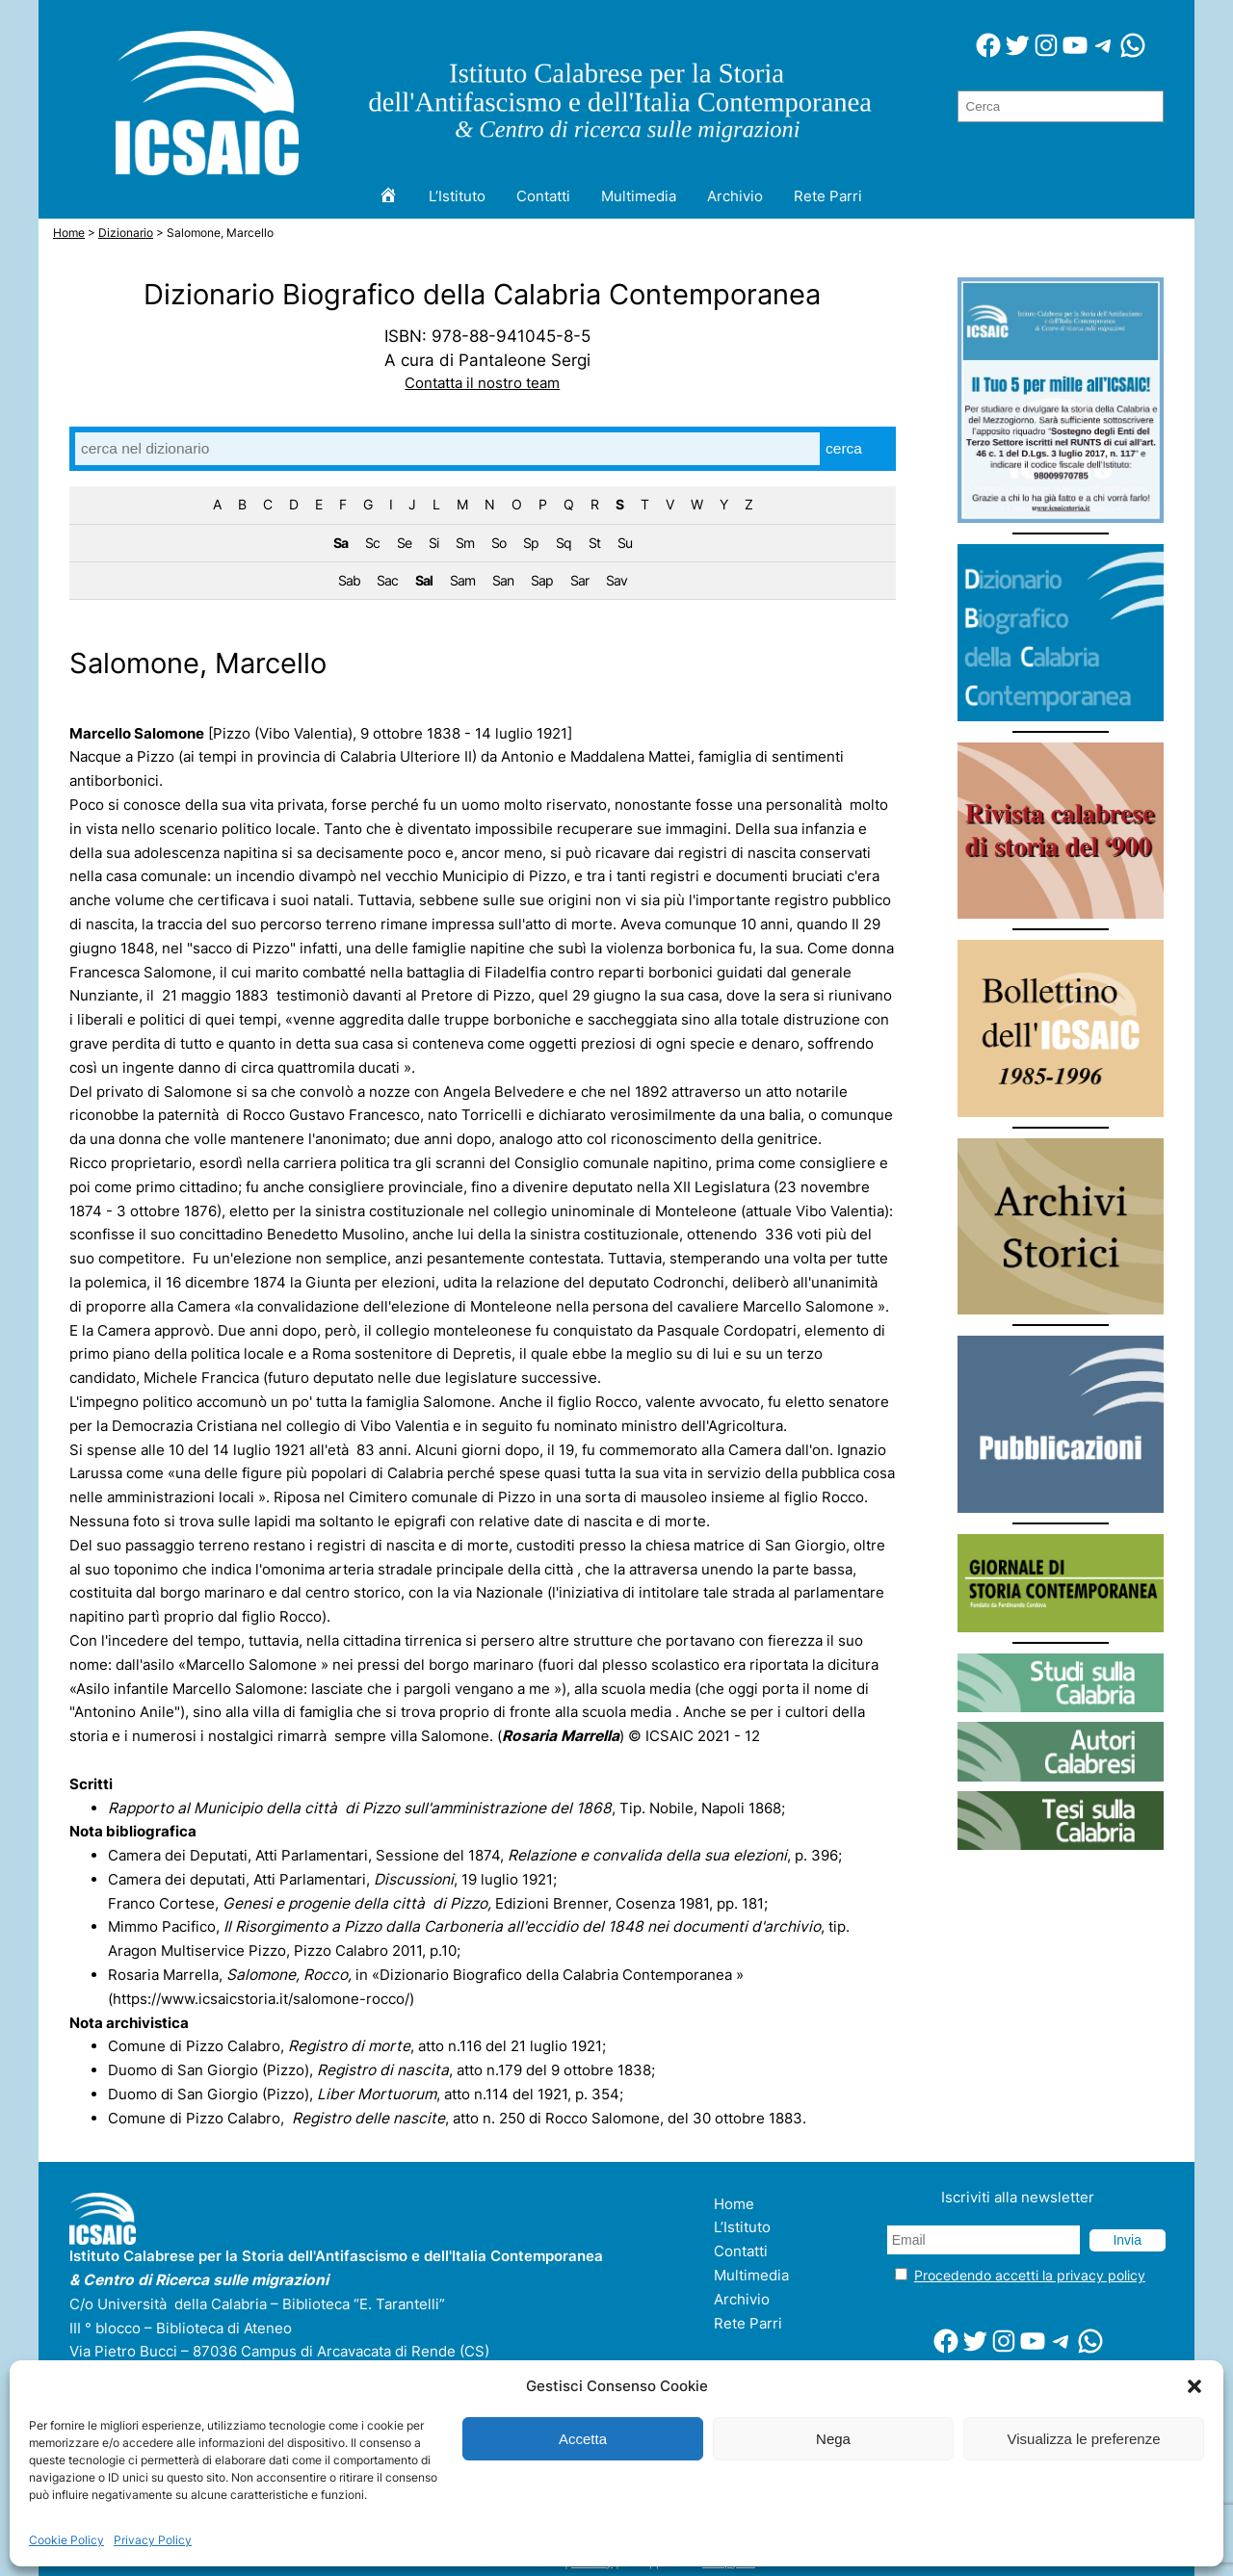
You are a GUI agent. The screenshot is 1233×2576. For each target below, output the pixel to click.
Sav (616, 580)
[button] (1194, 2386)
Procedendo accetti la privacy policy (1029, 2275)
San (502, 580)
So (498, 542)
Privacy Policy (153, 2540)
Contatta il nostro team (482, 383)
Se (404, 542)
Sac (387, 580)
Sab (349, 580)
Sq (563, 542)
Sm (465, 542)
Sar (579, 580)
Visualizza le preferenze (1084, 2439)
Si (433, 542)
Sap (542, 580)
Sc (372, 542)
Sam (462, 580)
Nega (833, 2439)
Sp (530, 542)
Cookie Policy (66, 2540)
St (594, 542)
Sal (424, 580)
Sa (340, 542)
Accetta (583, 2439)
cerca (844, 448)
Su (624, 542)
